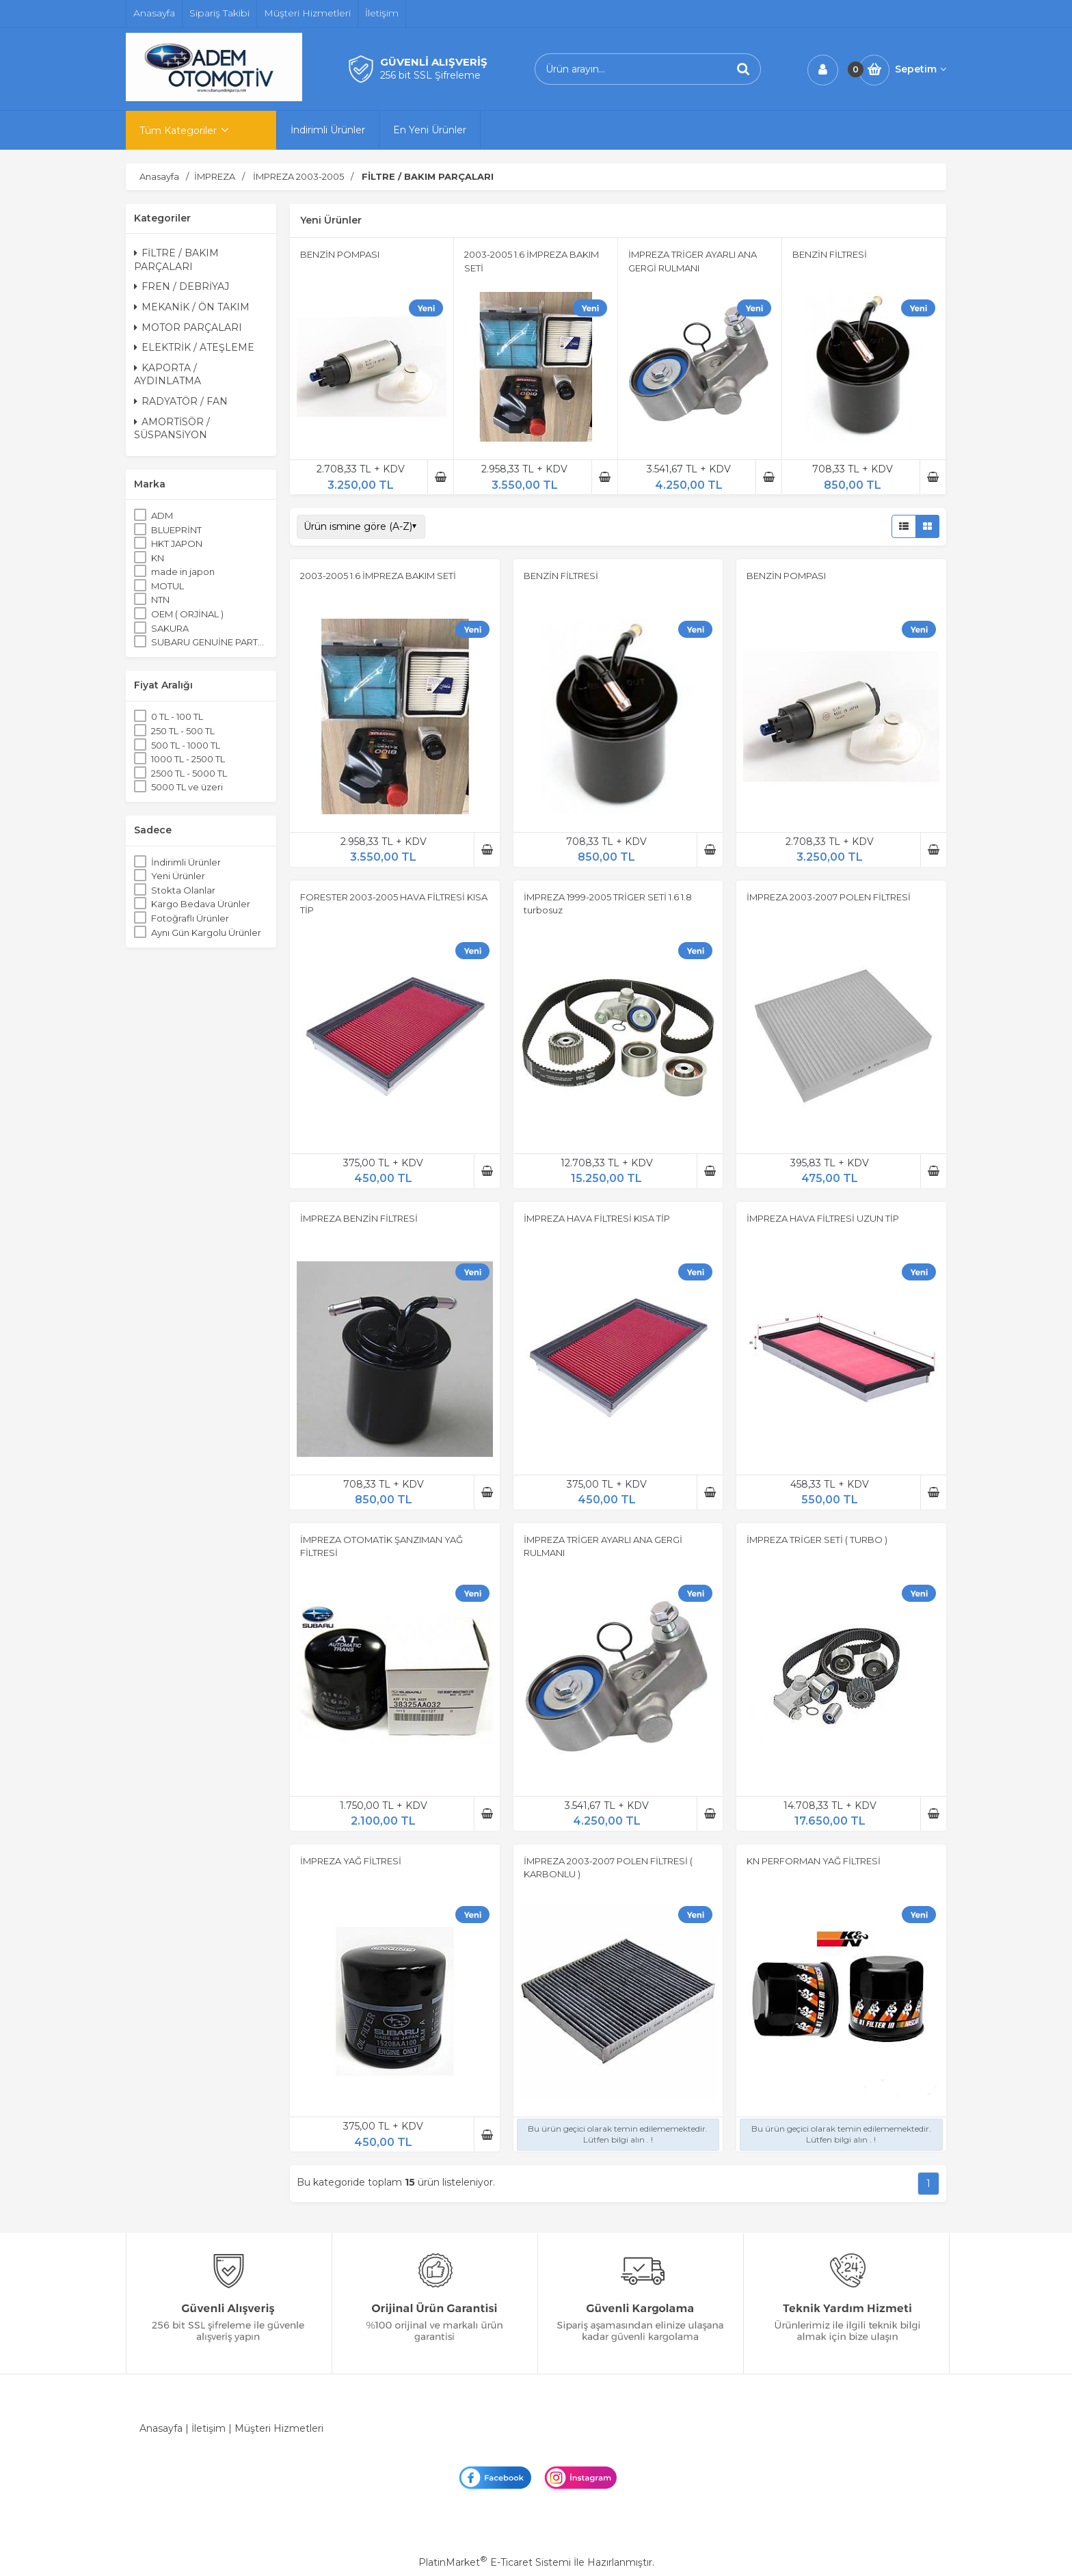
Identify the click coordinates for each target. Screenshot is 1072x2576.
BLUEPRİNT (176, 529)
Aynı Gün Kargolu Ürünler (206, 932)
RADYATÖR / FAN (181, 401)
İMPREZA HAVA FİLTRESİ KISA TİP (597, 1218)
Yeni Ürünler (178, 875)
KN (157, 557)
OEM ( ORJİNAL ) (187, 613)
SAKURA (170, 628)
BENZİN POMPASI (339, 254)
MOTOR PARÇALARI (188, 327)
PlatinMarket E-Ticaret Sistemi (494, 2562)
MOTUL (167, 585)
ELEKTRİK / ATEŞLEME (194, 347)
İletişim (208, 2428)
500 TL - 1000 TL (185, 745)
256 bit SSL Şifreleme (430, 75)
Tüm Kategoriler (178, 130)
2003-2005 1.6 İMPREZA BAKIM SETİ (378, 575)
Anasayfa (161, 2428)
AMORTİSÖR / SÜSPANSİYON (172, 429)
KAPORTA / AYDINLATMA (167, 375)
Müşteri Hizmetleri (278, 2428)
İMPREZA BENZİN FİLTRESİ (359, 1218)
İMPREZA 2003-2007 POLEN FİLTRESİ (829, 896)
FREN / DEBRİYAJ (181, 286)
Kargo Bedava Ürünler (200, 903)
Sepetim (920, 69)
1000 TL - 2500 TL (188, 758)
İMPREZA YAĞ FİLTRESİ (350, 1860)
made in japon (183, 571)
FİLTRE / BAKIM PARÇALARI (176, 260)
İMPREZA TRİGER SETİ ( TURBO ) (817, 1539)
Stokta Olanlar (183, 890)
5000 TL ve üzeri (187, 786)
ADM (162, 515)
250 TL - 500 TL (183, 730)
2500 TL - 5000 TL (189, 773)
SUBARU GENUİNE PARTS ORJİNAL (209, 641)
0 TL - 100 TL (177, 716)
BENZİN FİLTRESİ (829, 254)
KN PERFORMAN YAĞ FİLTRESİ (814, 1860)
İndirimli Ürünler (186, 862)
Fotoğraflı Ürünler (190, 918)
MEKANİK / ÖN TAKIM (192, 307)
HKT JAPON (176, 543)
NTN (160, 599)
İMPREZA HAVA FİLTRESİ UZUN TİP (823, 1218)
